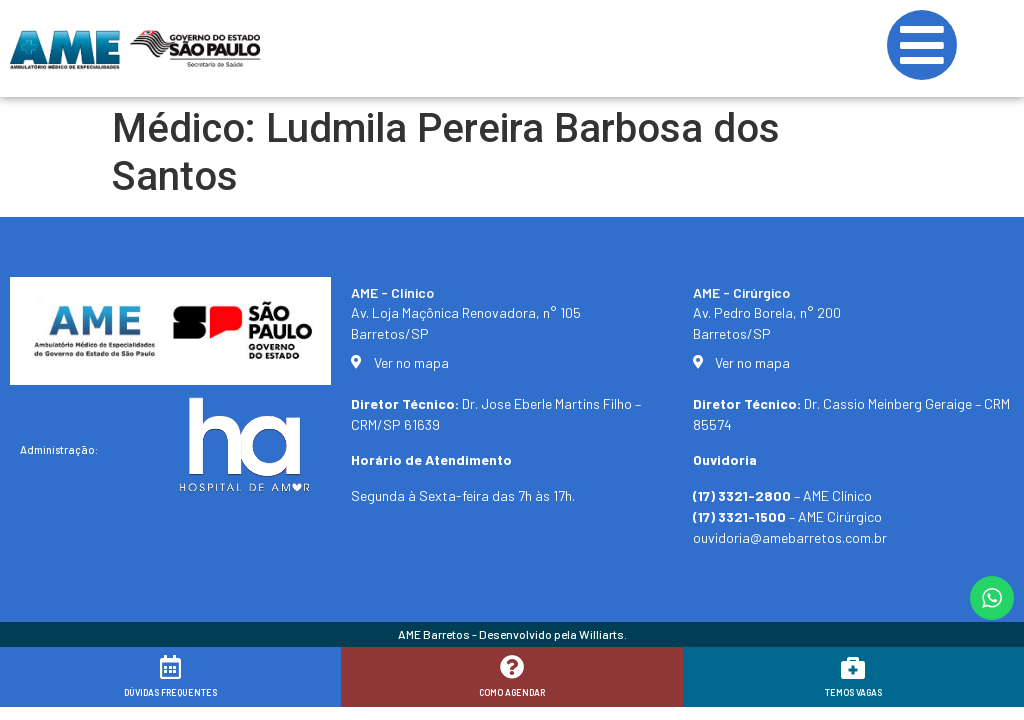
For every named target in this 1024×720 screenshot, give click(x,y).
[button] (981, 692)
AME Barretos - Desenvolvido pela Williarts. (512, 634)
